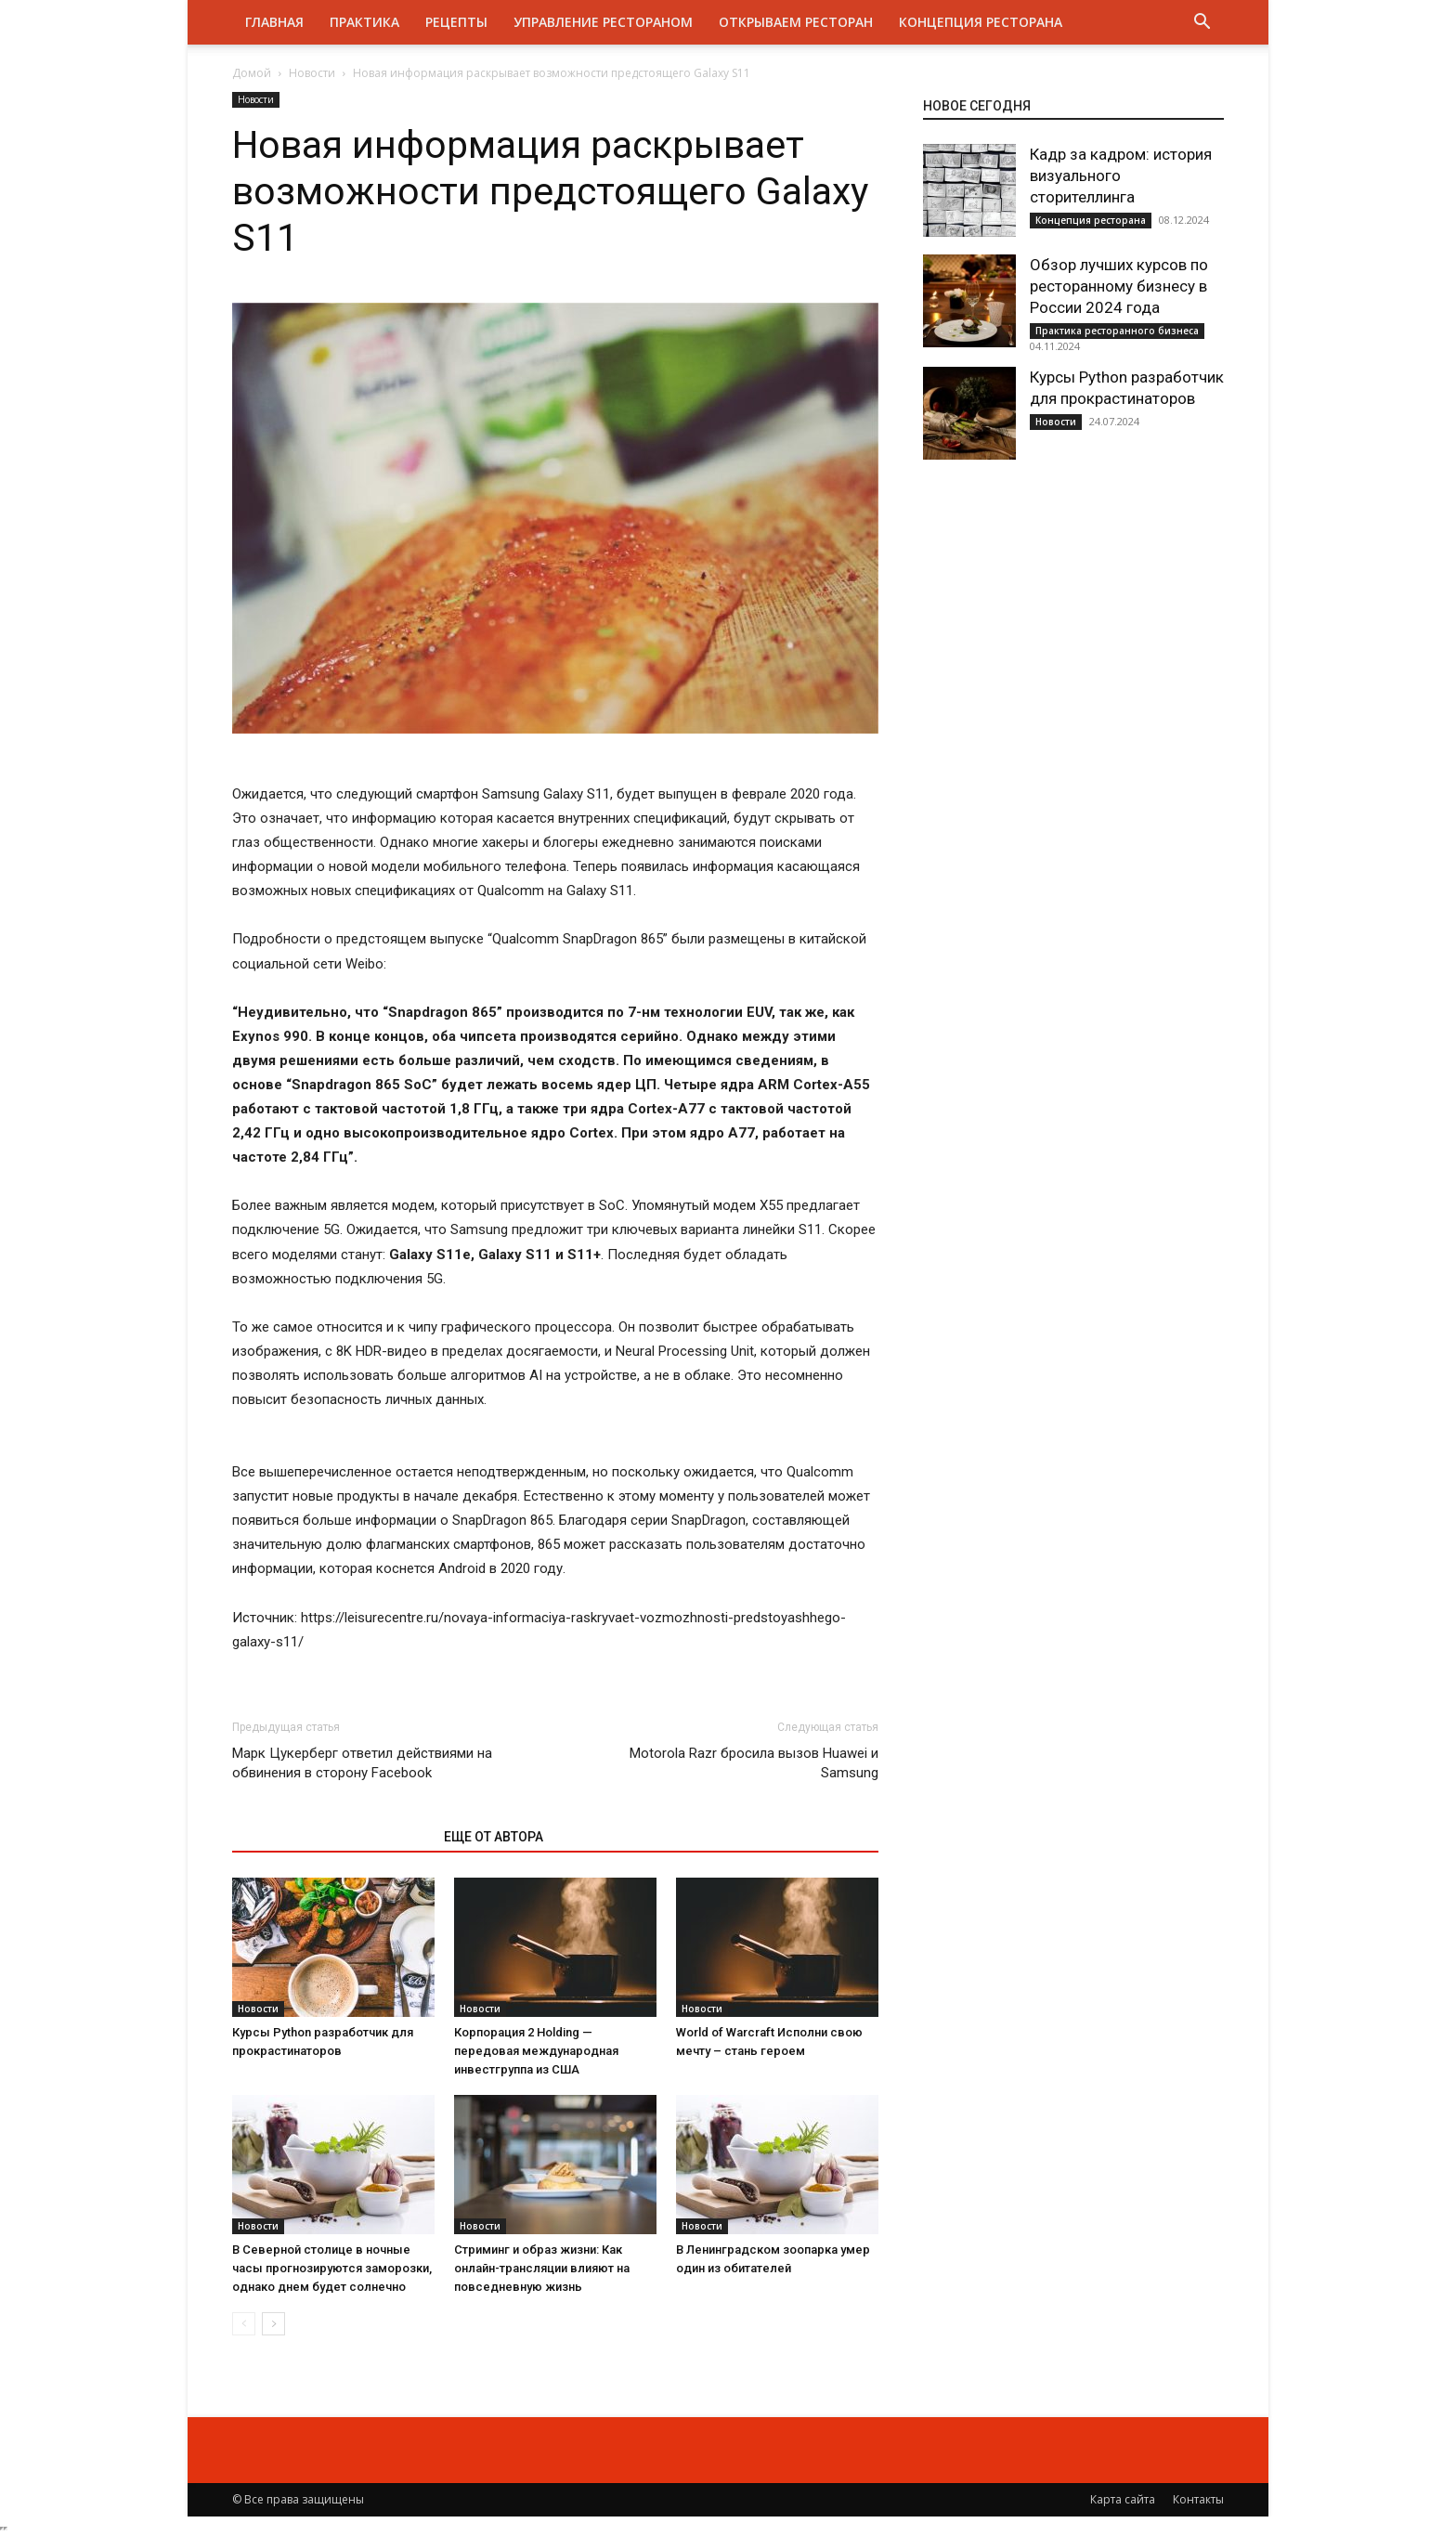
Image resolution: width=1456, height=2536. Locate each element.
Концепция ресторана (980, 22)
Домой (251, 73)
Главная (274, 22)
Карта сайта (1122, 2499)
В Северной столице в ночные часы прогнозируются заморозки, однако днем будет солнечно (332, 2268)
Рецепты (456, 22)
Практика (364, 22)
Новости (312, 73)
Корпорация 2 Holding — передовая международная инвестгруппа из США (536, 2050)
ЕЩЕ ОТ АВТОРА (493, 1836)
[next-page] (273, 2323)
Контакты (1198, 2499)
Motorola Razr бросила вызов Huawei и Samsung (754, 1763)
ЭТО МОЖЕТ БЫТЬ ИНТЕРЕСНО (328, 1836)
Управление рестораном (603, 22)
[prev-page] (243, 2323)
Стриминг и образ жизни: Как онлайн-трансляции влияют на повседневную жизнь (542, 2268)
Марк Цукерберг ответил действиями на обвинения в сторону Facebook (362, 1763)
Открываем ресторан (796, 22)
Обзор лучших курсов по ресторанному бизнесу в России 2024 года (1119, 286)
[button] (1201, 24)
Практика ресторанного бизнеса (1117, 330)
